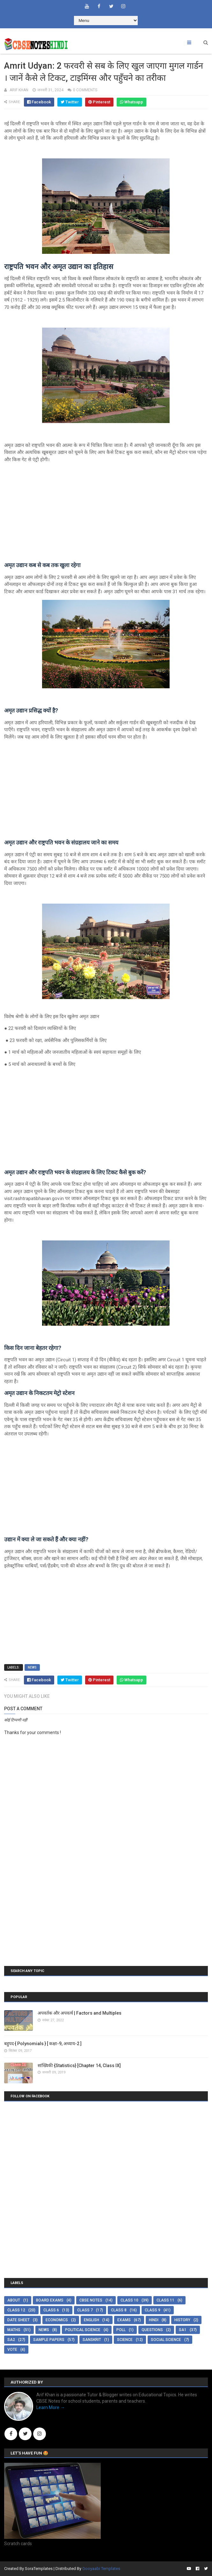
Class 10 (129, 2300)
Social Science (166, 2339)
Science (125, 2339)
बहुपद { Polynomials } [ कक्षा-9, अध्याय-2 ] (43, 2043)
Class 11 (165, 2300)
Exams (124, 2320)
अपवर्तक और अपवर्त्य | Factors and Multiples (79, 2013)
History (182, 2320)
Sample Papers (48, 2339)
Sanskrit (92, 2339)
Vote (12, 2349)
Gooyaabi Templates (101, 2568)
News (32, 1667)
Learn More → (50, 2407)
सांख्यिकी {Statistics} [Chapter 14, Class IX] (79, 2065)
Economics (57, 2320)
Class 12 (16, 2310)
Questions (152, 2330)
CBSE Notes (90, 2300)
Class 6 (51, 2310)
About (13, 2300)
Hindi (153, 2320)
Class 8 (119, 2310)
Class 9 (152, 2310)
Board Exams (49, 2300)
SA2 (11, 2339)
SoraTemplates (39, 2568)
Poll (121, 2330)
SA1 (182, 2330)
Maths (13, 2330)
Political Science (82, 2330)
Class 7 (85, 2310)
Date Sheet (18, 2320)
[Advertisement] (106, 512)
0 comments (85, 90)
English (91, 2320)
